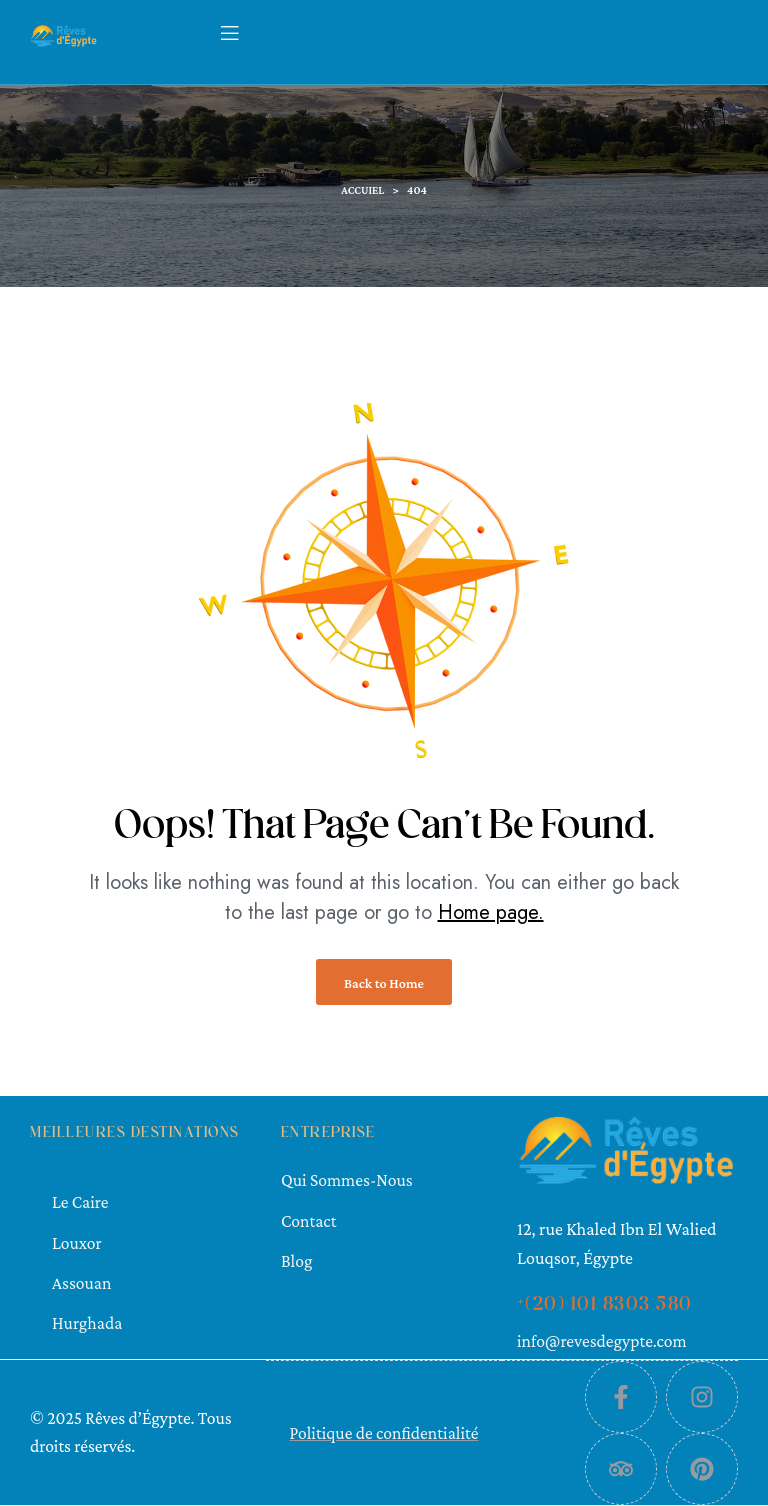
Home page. (491, 912)
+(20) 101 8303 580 (605, 1305)
